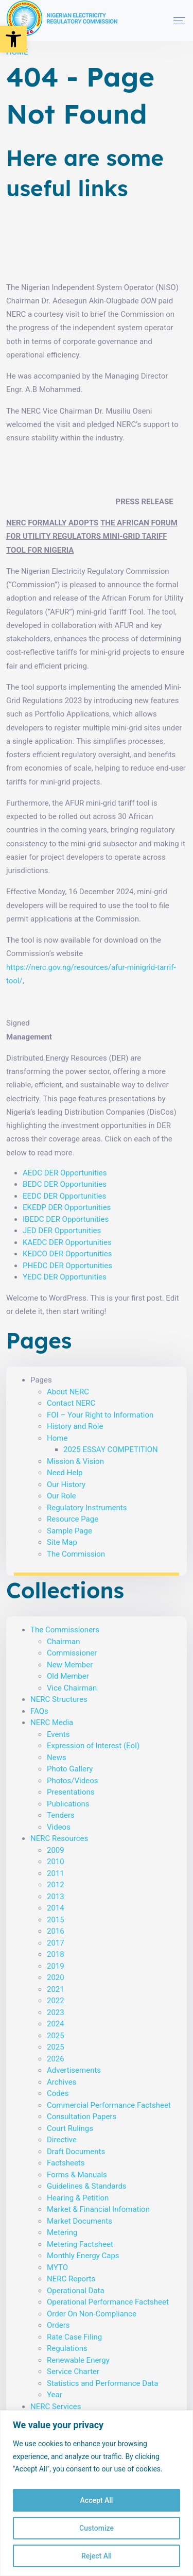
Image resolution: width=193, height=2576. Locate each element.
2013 (55, 1896)
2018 (55, 1954)
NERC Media (51, 1722)
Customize (96, 2528)
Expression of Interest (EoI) (93, 1745)
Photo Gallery (70, 1768)
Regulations (67, 2348)
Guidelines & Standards (87, 2186)
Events (58, 1734)
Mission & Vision (75, 1461)
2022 (55, 2000)
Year (54, 2394)
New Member (70, 1664)
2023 (55, 2012)
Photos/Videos (72, 1780)
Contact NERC (71, 1403)
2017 (55, 1943)
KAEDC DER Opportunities (67, 1242)
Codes (57, 2093)
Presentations (71, 1792)
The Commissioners (64, 1629)
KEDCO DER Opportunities (67, 1253)
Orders (58, 2325)
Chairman (63, 1641)
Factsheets (66, 2163)
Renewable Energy (78, 2360)
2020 (55, 1977)
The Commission (76, 1554)
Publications (68, 1804)
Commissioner (72, 1653)
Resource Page (72, 1519)
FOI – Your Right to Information (100, 1415)
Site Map (62, 1542)
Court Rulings (70, 2128)
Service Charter (73, 2371)
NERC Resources (59, 1838)
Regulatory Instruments (87, 1507)
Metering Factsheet (80, 2244)
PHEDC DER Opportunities (67, 1265)
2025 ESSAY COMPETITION (110, 1449)
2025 (55, 2035)
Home (57, 1438)
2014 (55, 1908)
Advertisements (74, 2070)
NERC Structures (58, 1699)
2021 (55, 1989)
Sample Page (69, 1531)
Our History (66, 1484)
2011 (55, 1873)
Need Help (65, 1472)
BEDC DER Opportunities (65, 1184)
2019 (55, 1966)
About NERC (68, 1391)
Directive (62, 2139)
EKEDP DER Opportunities (67, 1207)
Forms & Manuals (77, 2174)
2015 (55, 1919)
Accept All (96, 2500)
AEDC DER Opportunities (65, 1173)
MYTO (57, 2267)
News (56, 1757)
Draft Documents (76, 2151)
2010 (55, 1861)
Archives (61, 2082)
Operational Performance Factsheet (108, 2302)
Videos (59, 1827)
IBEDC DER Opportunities (66, 1219)
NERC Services (55, 2406)
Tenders (61, 1815)
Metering (62, 2232)
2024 (55, 2023)
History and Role (75, 1426)
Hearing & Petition (78, 2198)
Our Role (61, 1495)
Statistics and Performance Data (102, 2383)
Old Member (68, 1676)
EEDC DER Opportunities (64, 1196)
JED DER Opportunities (62, 1230)
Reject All (96, 2556)
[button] (13, 39)
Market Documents (79, 2221)
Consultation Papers (81, 2116)
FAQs (39, 1711)
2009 (55, 1850)
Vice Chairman (72, 1688)
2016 (55, 1931)
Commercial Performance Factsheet (109, 2105)
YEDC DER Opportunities (65, 1277)
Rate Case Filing (74, 2337)
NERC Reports (71, 2278)
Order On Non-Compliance (91, 2313)
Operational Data (75, 2290)
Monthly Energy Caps (83, 2255)
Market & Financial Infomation (98, 2209)
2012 (55, 1884)
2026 (55, 2058)
